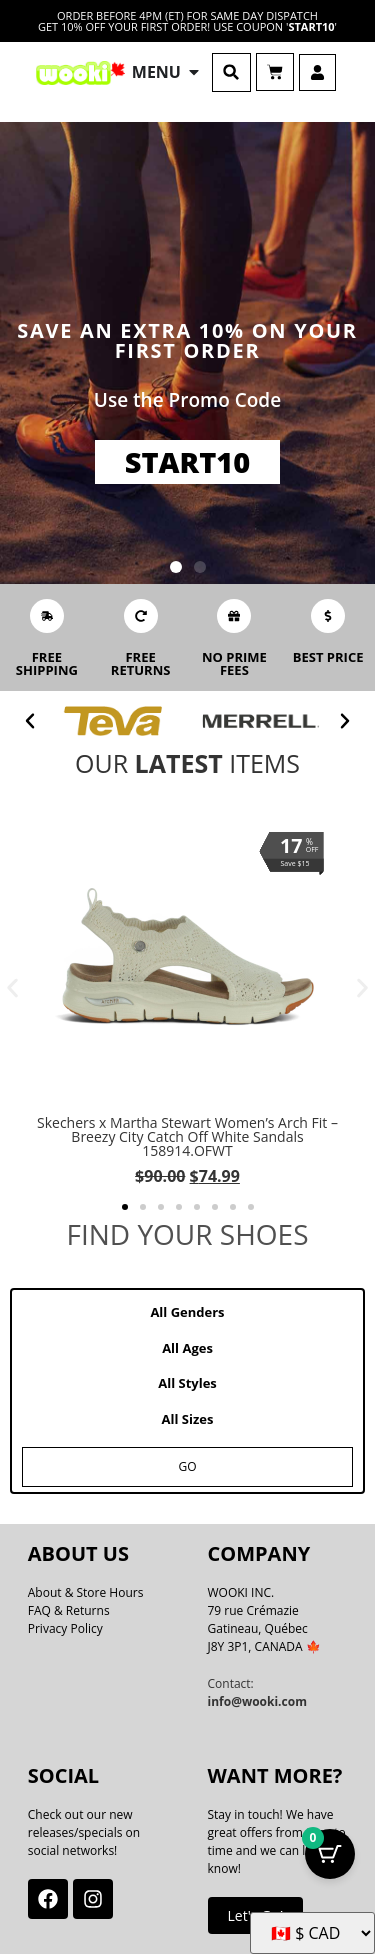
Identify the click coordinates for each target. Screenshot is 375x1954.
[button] (231, 72)
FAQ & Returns (69, 1610)
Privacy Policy (65, 1628)
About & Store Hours (86, 1592)
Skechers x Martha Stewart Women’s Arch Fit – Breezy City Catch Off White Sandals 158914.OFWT (187, 1136)
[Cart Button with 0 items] (330, 1854)
